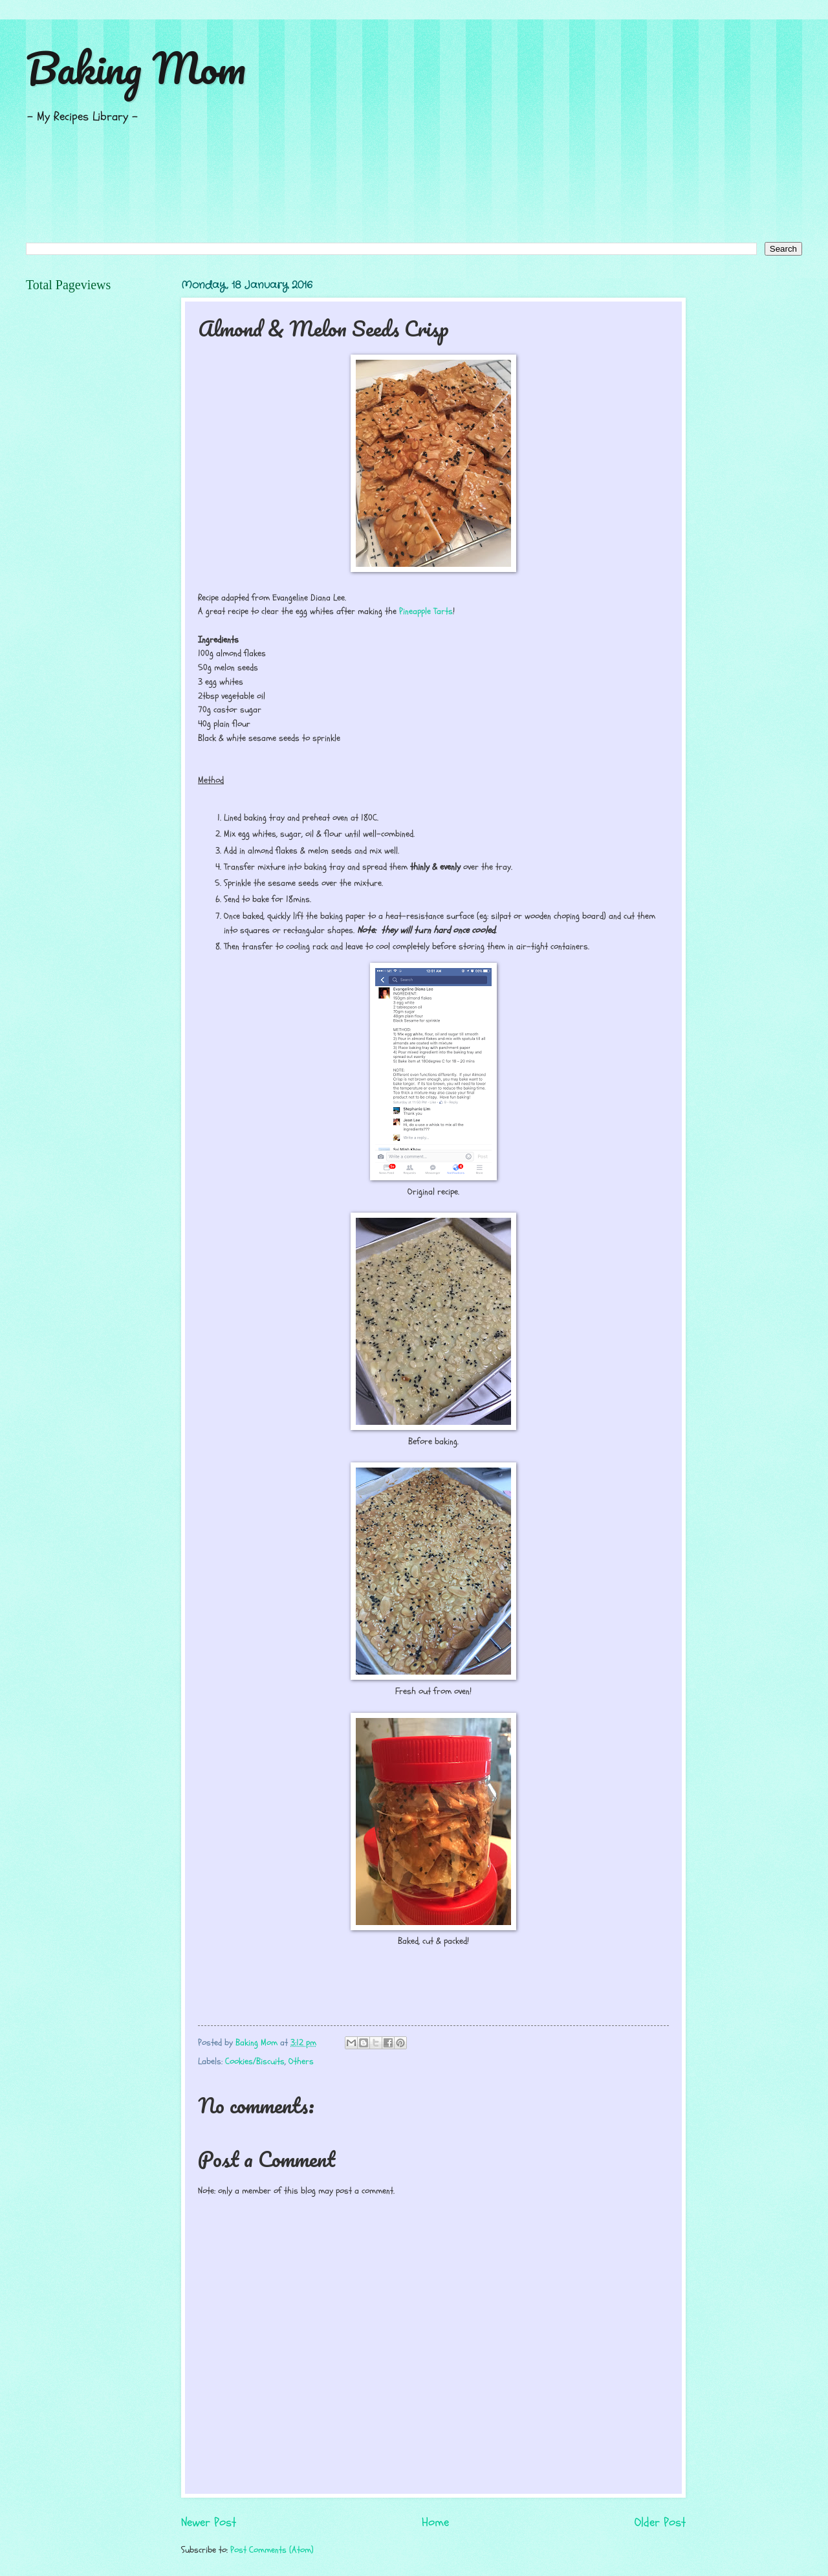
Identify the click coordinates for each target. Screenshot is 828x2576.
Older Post (660, 2522)
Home (435, 2522)
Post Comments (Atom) (272, 2550)
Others (301, 2061)
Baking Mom (136, 68)
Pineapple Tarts (426, 611)
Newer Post (208, 2522)
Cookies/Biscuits (255, 2061)
